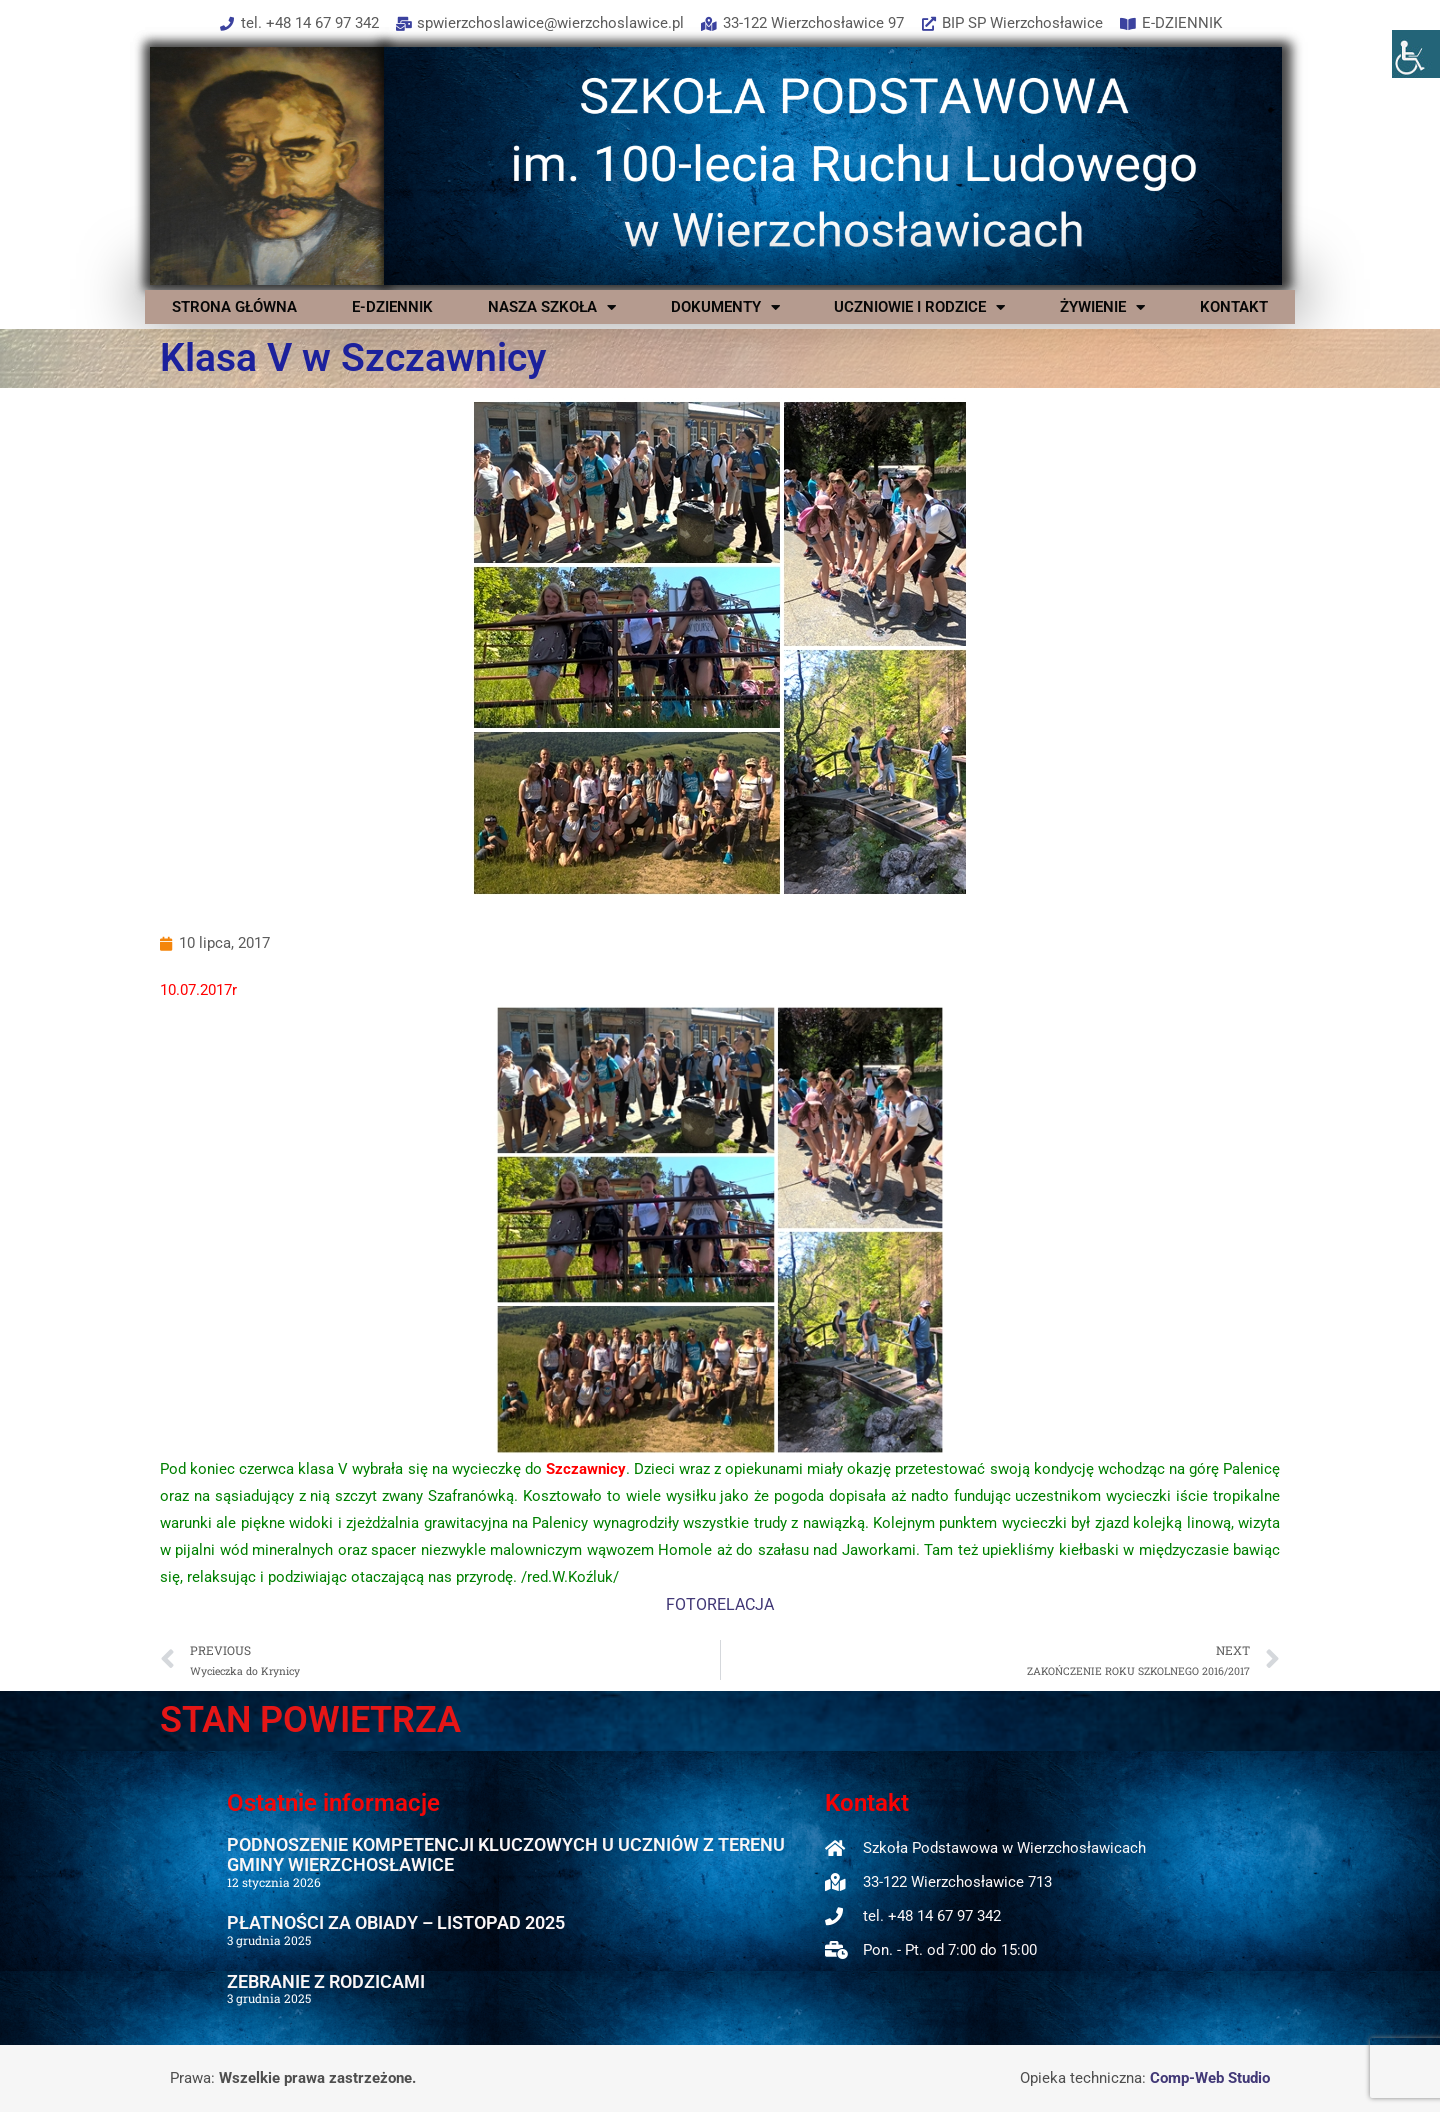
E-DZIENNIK (392, 307)
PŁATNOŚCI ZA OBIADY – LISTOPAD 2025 (396, 1922)
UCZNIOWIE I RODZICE (919, 307)
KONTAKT (1234, 307)
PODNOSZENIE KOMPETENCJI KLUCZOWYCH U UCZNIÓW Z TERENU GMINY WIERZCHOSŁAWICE (506, 1854)
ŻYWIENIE (1102, 307)
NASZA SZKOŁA (552, 307)
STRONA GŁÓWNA (234, 307)
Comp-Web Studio (1210, 2078)
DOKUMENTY (725, 307)
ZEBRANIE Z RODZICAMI (326, 1981)
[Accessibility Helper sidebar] (1416, 54)
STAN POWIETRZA (310, 1720)
